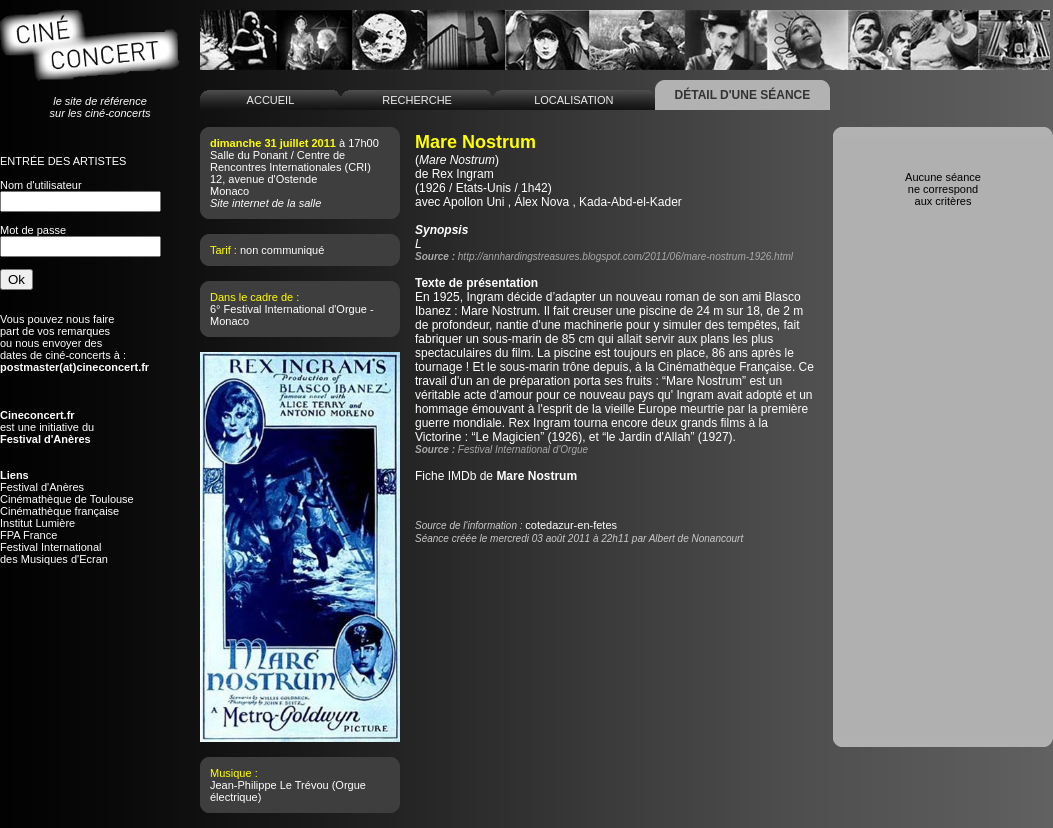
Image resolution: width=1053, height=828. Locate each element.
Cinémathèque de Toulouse (67, 499)
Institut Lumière (37, 523)
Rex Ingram (463, 174)
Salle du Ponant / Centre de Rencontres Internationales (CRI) (290, 161)
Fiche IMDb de (496, 476)
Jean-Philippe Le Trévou (269, 785)
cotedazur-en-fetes (571, 525)
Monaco (229, 191)
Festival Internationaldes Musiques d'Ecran (54, 553)
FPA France (28, 535)
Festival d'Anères (42, 487)
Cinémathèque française (59, 511)
